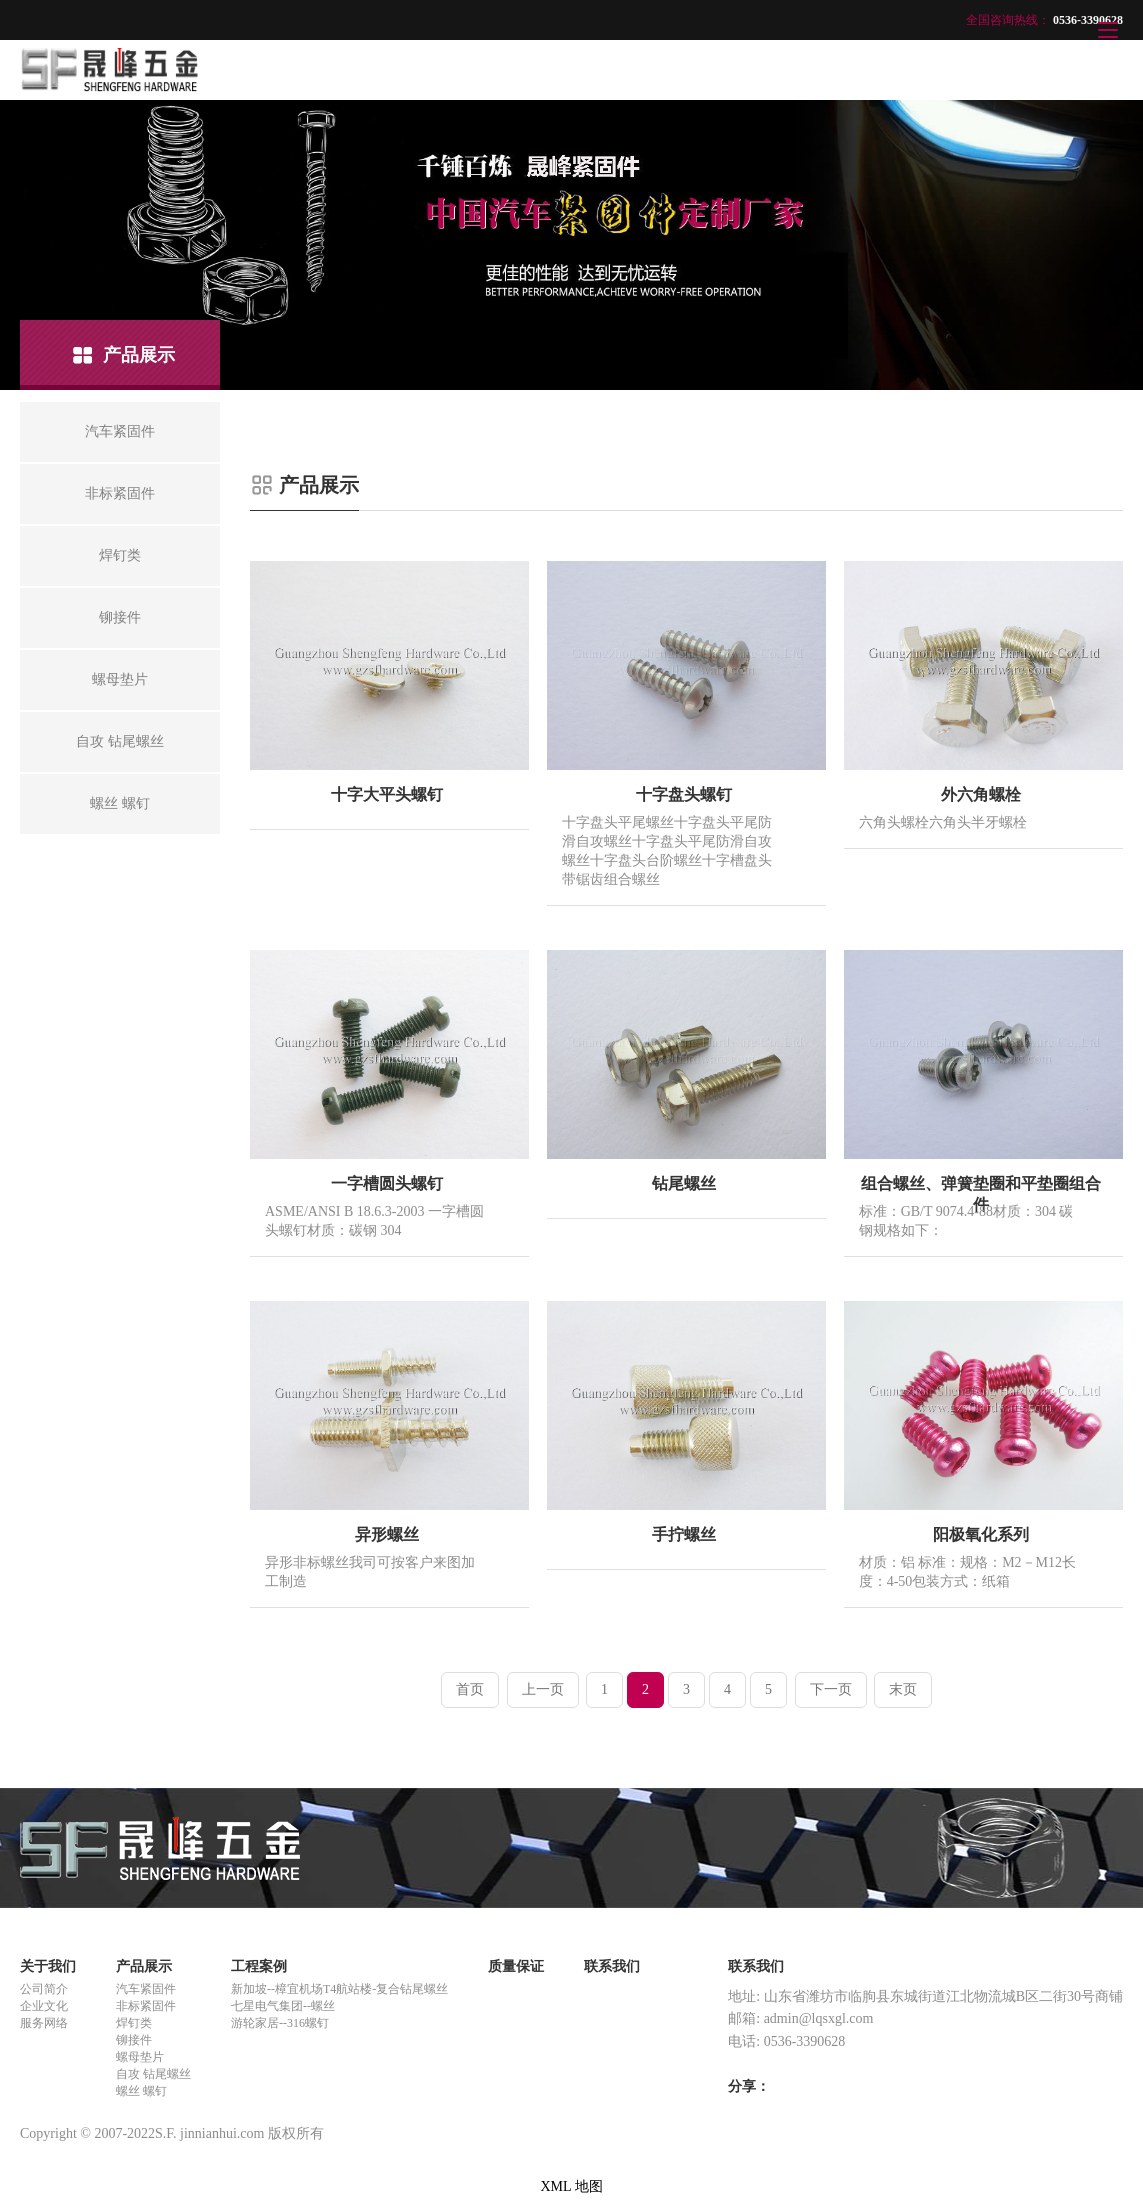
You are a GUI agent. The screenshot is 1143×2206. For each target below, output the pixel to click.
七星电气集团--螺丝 (283, 2006)
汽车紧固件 (146, 1989)
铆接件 (134, 2040)
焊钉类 (134, 2023)
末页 (903, 1689)
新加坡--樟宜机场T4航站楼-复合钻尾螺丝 (339, 1989)
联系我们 (612, 1966)
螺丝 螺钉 (141, 2091)
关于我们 (48, 1966)
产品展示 (144, 1966)
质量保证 (516, 1966)
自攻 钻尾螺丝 (153, 2074)
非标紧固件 (146, 2006)
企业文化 (44, 2006)
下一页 (831, 1689)
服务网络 (44, 2023)
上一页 (543, 1689)
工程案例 (259, 1966)
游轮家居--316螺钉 (280, 2023)
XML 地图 (571, 2186)
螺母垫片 (140, 2057)
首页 (470, 1689)
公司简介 (44, 1989)
